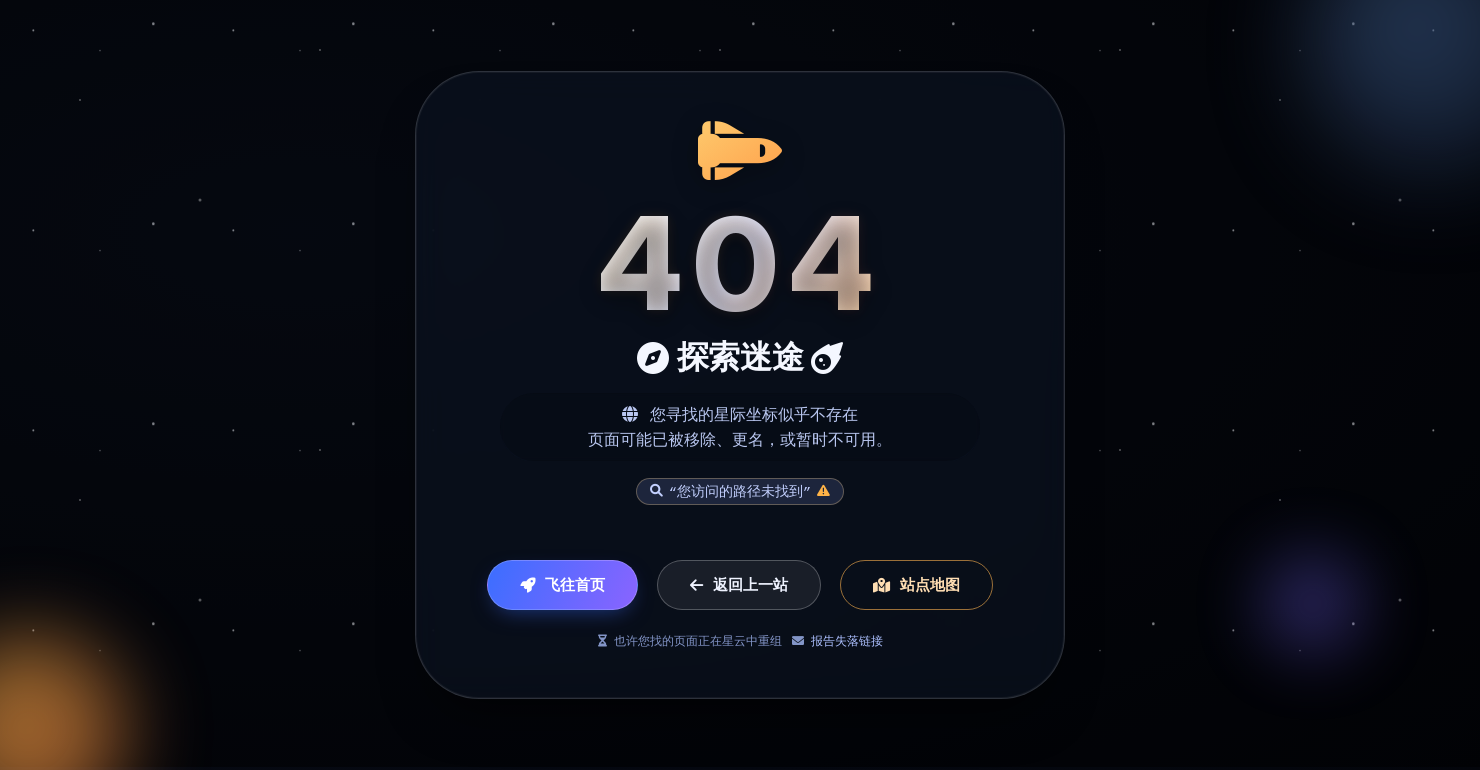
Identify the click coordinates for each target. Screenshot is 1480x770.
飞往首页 (562, 585)
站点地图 (916, 585)
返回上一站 (739, 585)
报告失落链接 (847, 641)
